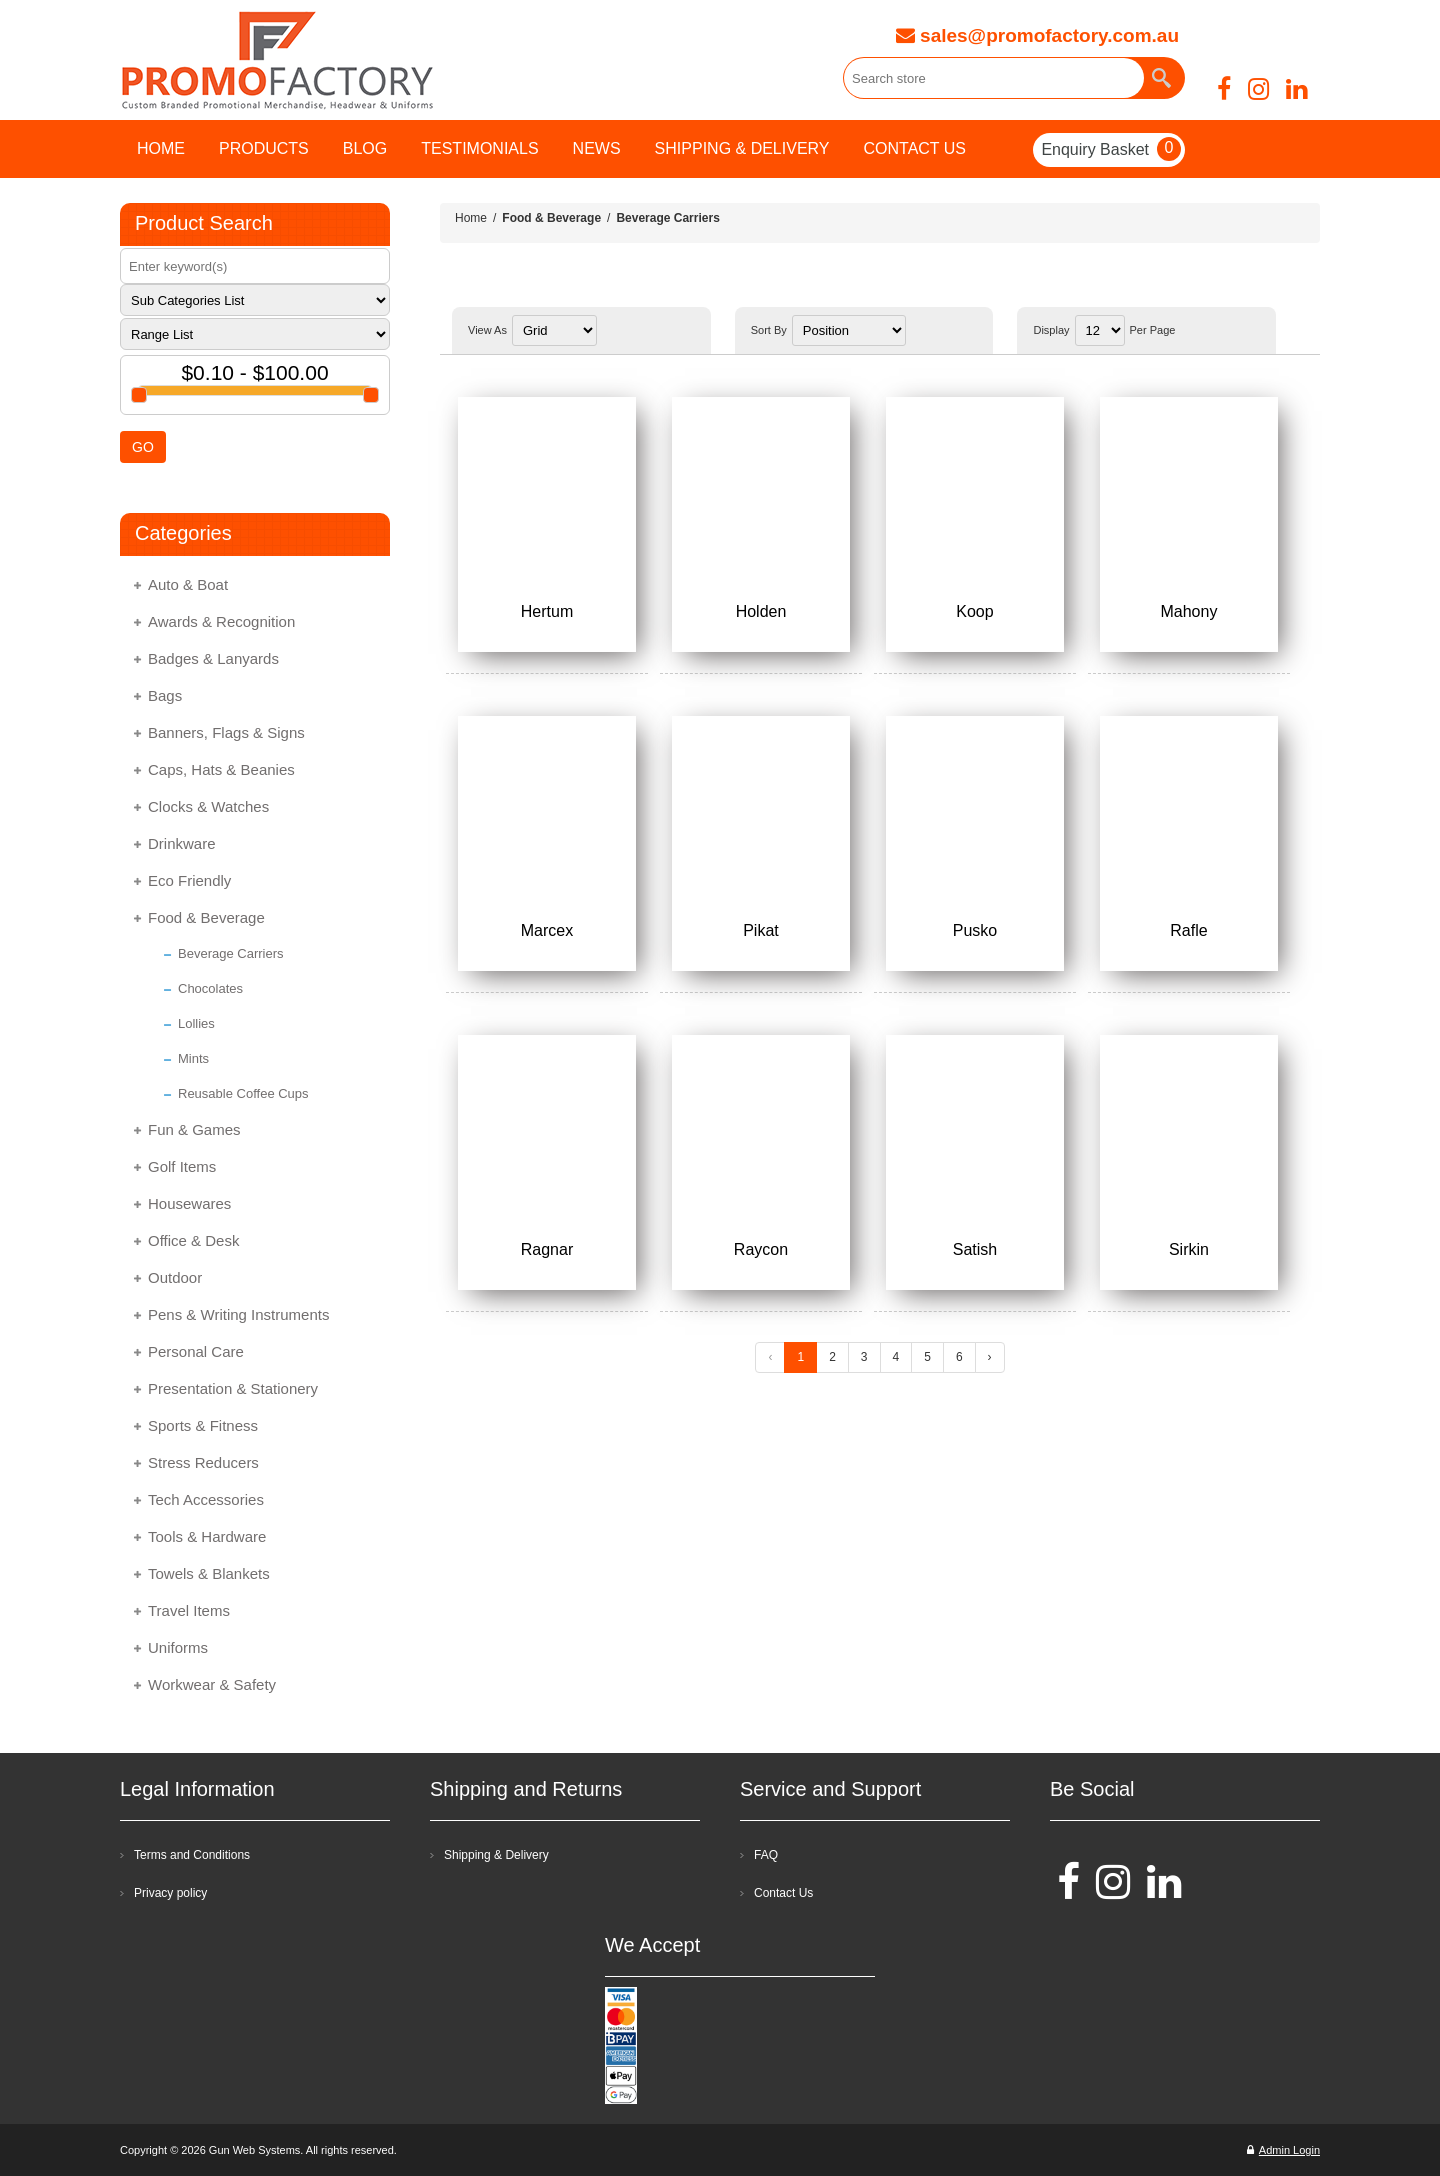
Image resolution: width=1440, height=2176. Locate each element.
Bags (165, 695)
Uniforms (178, 1647)
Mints (193, 1058)
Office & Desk (193, 1240)
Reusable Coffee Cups (243, 1093)
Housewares (189, 1203)
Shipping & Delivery (496, 1855)
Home (471, 218)
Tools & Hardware (207, 1536)
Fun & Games (194, 1129)
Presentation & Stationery (233, 1388)
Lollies (196, 1023)
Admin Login (1283, 2150)
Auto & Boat (188, 584)
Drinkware (182, 843)
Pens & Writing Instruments (238, 1314)
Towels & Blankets (209, 1573)
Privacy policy (170, 1893)
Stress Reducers (203, 1462)
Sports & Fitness (203, 1425)
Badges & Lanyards (213, 658)
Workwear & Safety (212, 1684)
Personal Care (196, 1351)
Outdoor (175, 1277)
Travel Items (189, 1610)
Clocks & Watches (208, 806)
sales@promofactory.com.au (1037, 35)
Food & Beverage (206, 917)
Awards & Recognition (221, 621)
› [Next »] (990, 1357)
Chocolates (210, 988)
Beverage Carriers (231, 953)
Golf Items (182, 1166)
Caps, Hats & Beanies (221, 769)
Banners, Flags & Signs (226, 732)
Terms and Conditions (192, 1855)
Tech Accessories (206, 1499)
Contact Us (783, 1893)
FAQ (766, 1855)
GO (143, 447)
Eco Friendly (189, 880)
